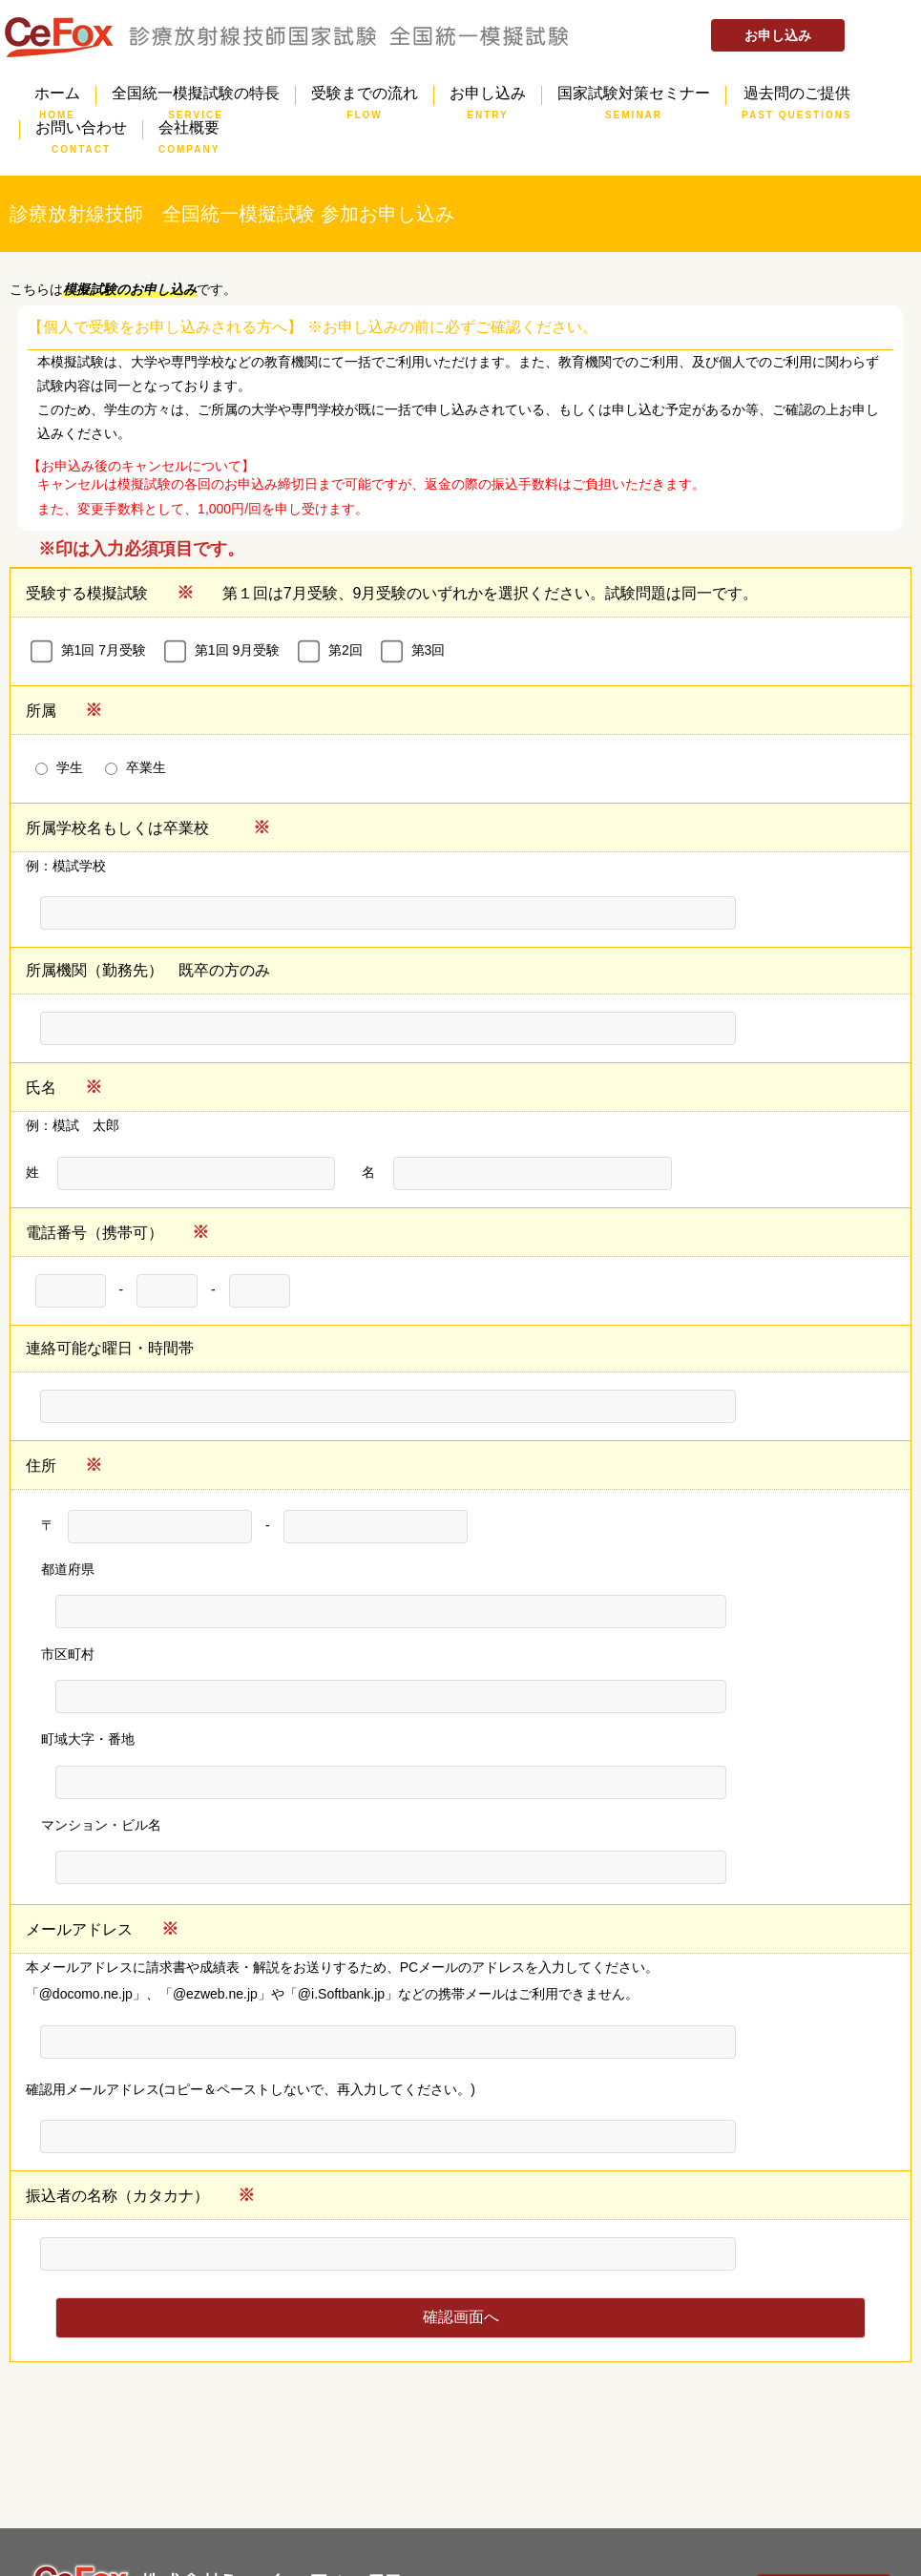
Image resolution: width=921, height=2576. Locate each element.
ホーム (57, 95)
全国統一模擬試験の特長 (196, 95)
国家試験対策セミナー (633, 95)
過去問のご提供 (797, 95)
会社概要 (189, 129)
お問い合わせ (81, 129)
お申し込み (777, 35)
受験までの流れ (364, 95)
